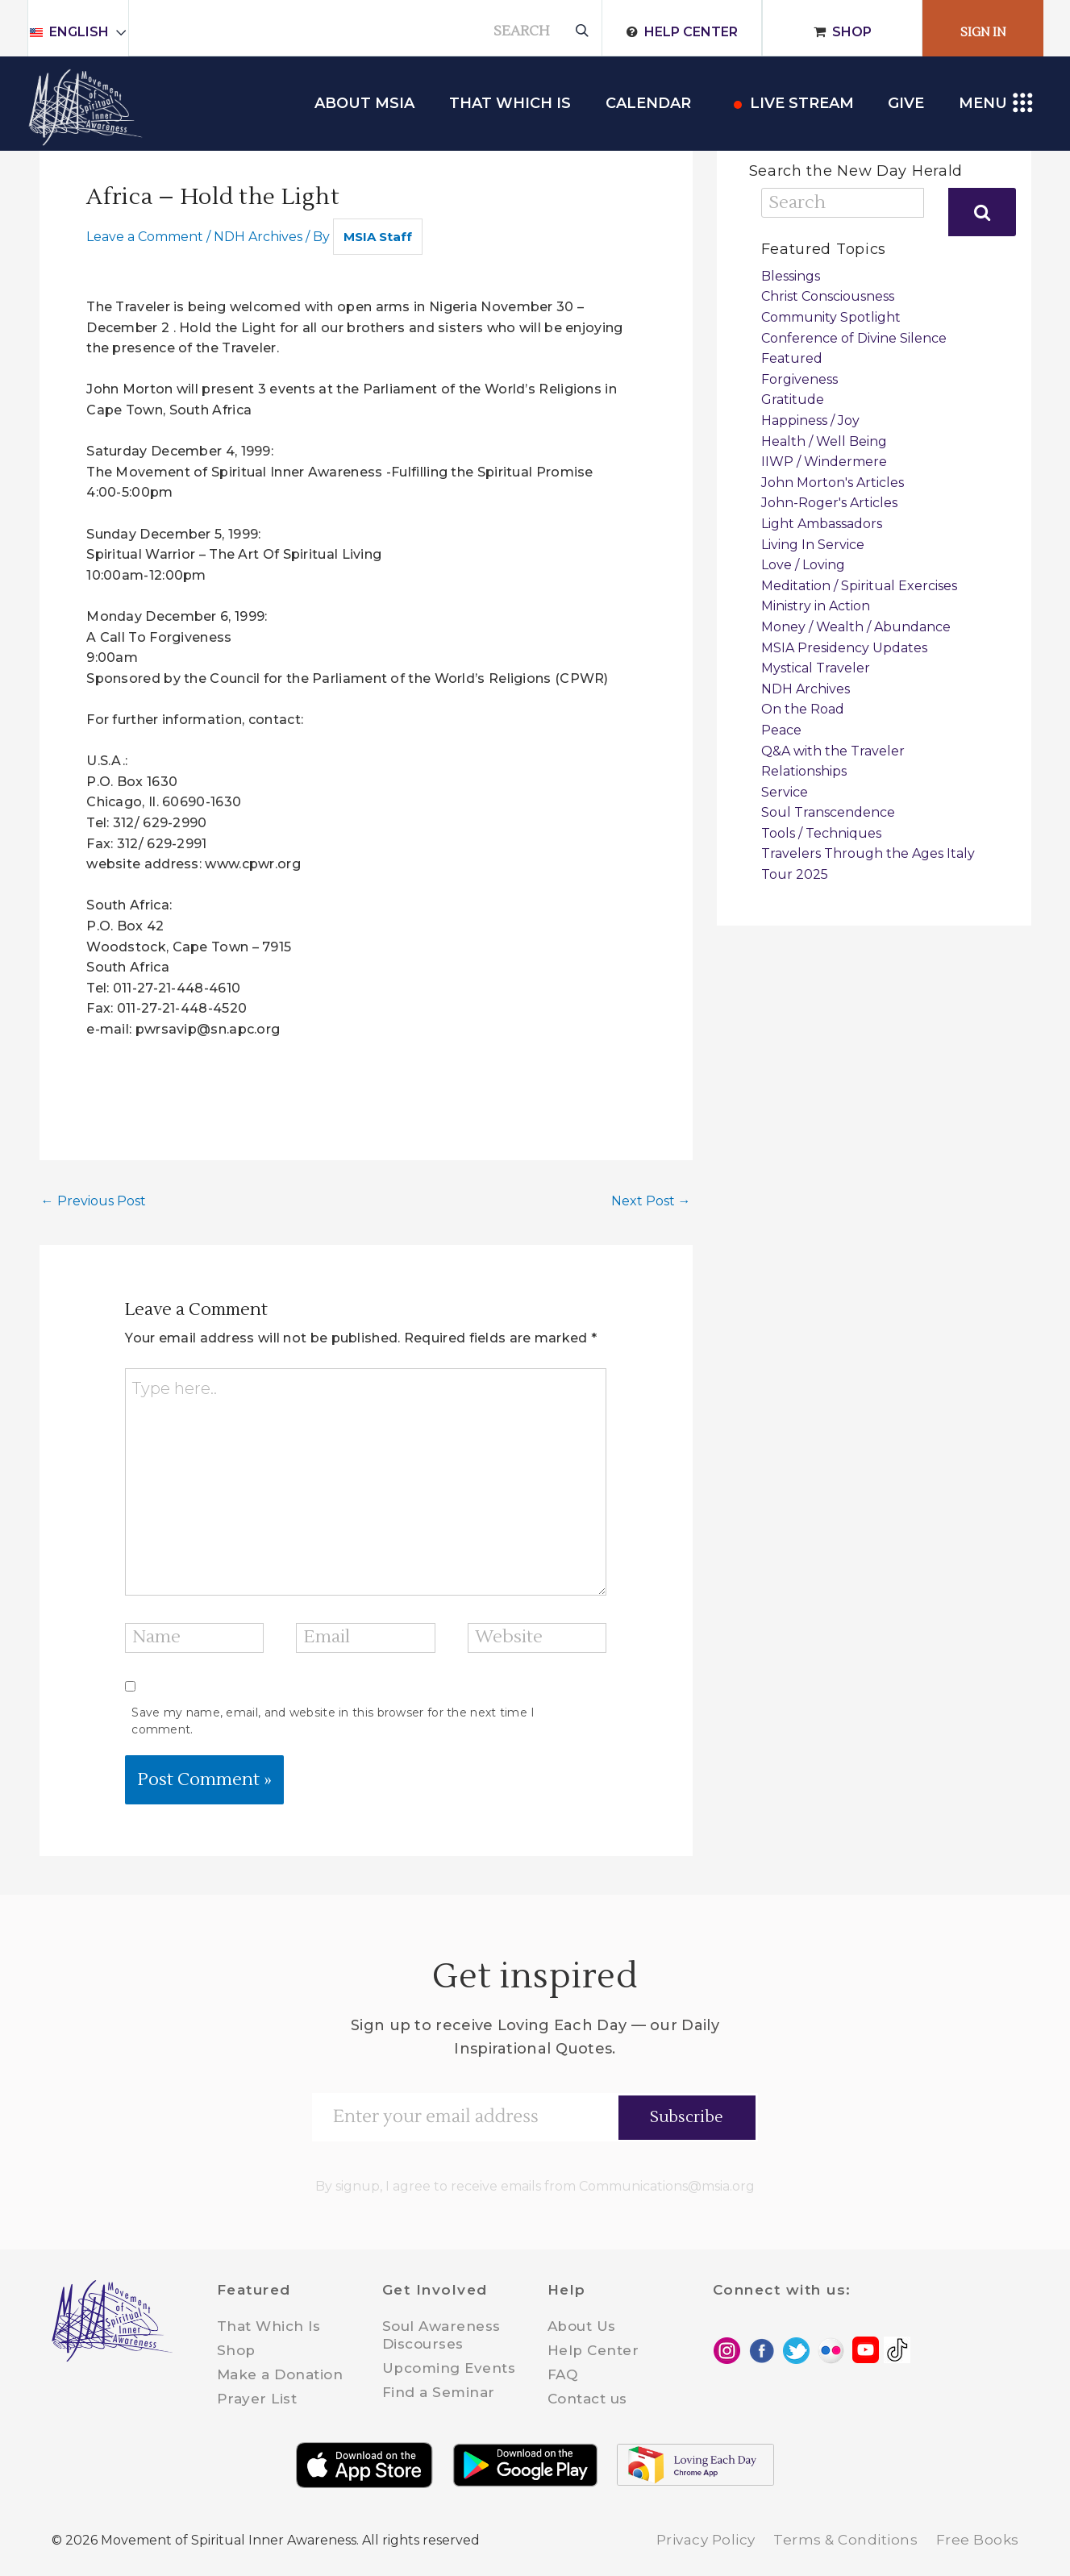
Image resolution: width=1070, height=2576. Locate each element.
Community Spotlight (831, 317)
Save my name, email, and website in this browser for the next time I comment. (333, 1721)
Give (906, 103)
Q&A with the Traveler (833, 751)
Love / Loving (803, 564)
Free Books (977, 2540)
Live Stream (802, 103)
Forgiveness (799, 379)
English (86, 32)
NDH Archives (258, 236)
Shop (852, 32)
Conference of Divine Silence (854, 338)
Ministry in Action (815, 606)
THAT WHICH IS (510, 103)
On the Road (802, 709)
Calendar (648, 103)
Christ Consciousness (827, 296)
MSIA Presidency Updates (844, 647)
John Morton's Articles (832, 482)
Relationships (804, 771)
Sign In (983, 32)
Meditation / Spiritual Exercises (859, 585)
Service (784, 792)
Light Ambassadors (821, 523)
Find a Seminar (438, 2392)
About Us (581, 2326)
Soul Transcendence (828, 812)
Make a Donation (280, 2374)
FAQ (562, 2374)
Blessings (790, 276)
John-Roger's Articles (829, 502)
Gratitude (792, 399)
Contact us (587, 2399)
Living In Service (812, 544)
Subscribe (686, 2117)
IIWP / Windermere (824, 461)
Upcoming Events (449, 2368)
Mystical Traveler (815, 668)
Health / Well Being (824, 441)
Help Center (691, 32)
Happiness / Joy (810, 420)
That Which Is (269, 2326)
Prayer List (257, 2399)
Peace (781, 730)
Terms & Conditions (845, 2540)
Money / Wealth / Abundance (856, 627)
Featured (791, 358)
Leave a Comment (144, 236)
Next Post (651, 1201)
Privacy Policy (706, 2540)
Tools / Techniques (821, 833)
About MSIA (364, 103)
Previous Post (93, 1201)
